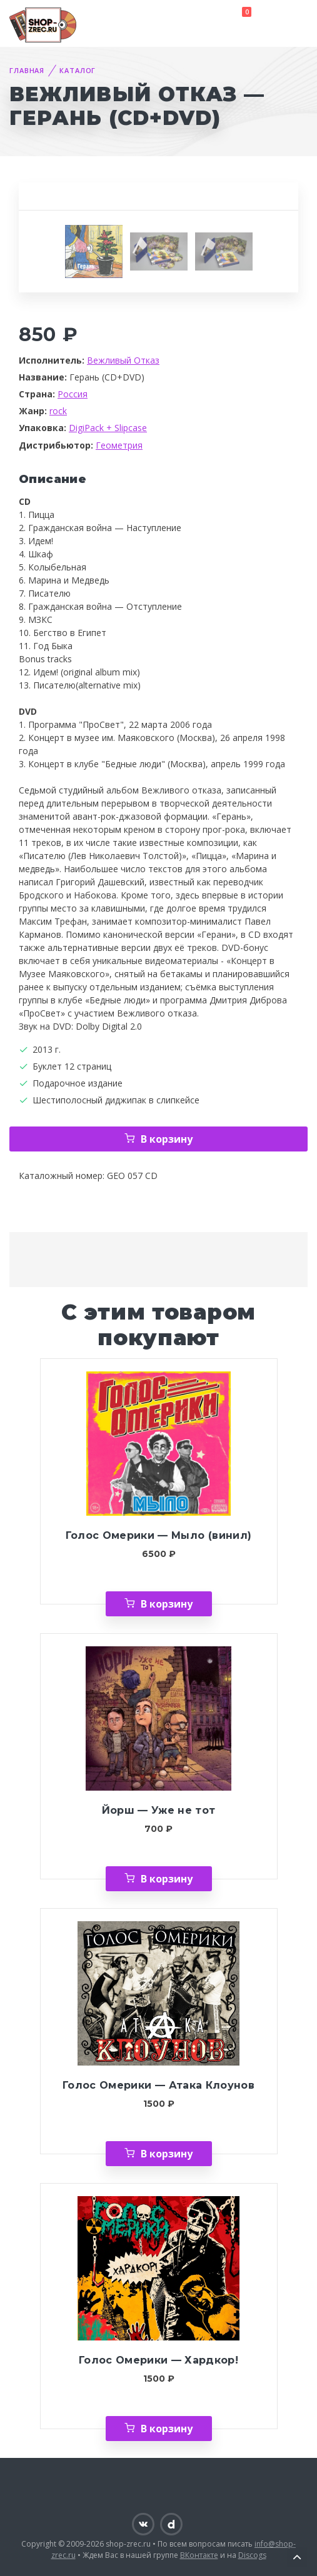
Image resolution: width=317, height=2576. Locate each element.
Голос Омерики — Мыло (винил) (158, 1535)
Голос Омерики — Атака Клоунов (158, 2085)
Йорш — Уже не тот (159, 1810)
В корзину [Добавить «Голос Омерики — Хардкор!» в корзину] (167, 2428)
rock (58, 411)
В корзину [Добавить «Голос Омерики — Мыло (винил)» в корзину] (167, 1604)
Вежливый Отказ (123, 360)
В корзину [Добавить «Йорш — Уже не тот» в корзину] (167, 1879)
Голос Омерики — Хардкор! (158, 2360)
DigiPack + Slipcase (108, 428)
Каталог (77, 70)
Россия (73, 394)
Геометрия (119, 445)
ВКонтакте (199, 2555)
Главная (26, 70)
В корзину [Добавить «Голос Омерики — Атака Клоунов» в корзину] (167, 2154)
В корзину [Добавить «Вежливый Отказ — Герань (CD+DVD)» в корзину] (167, 1139)
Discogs (252, 2555)
